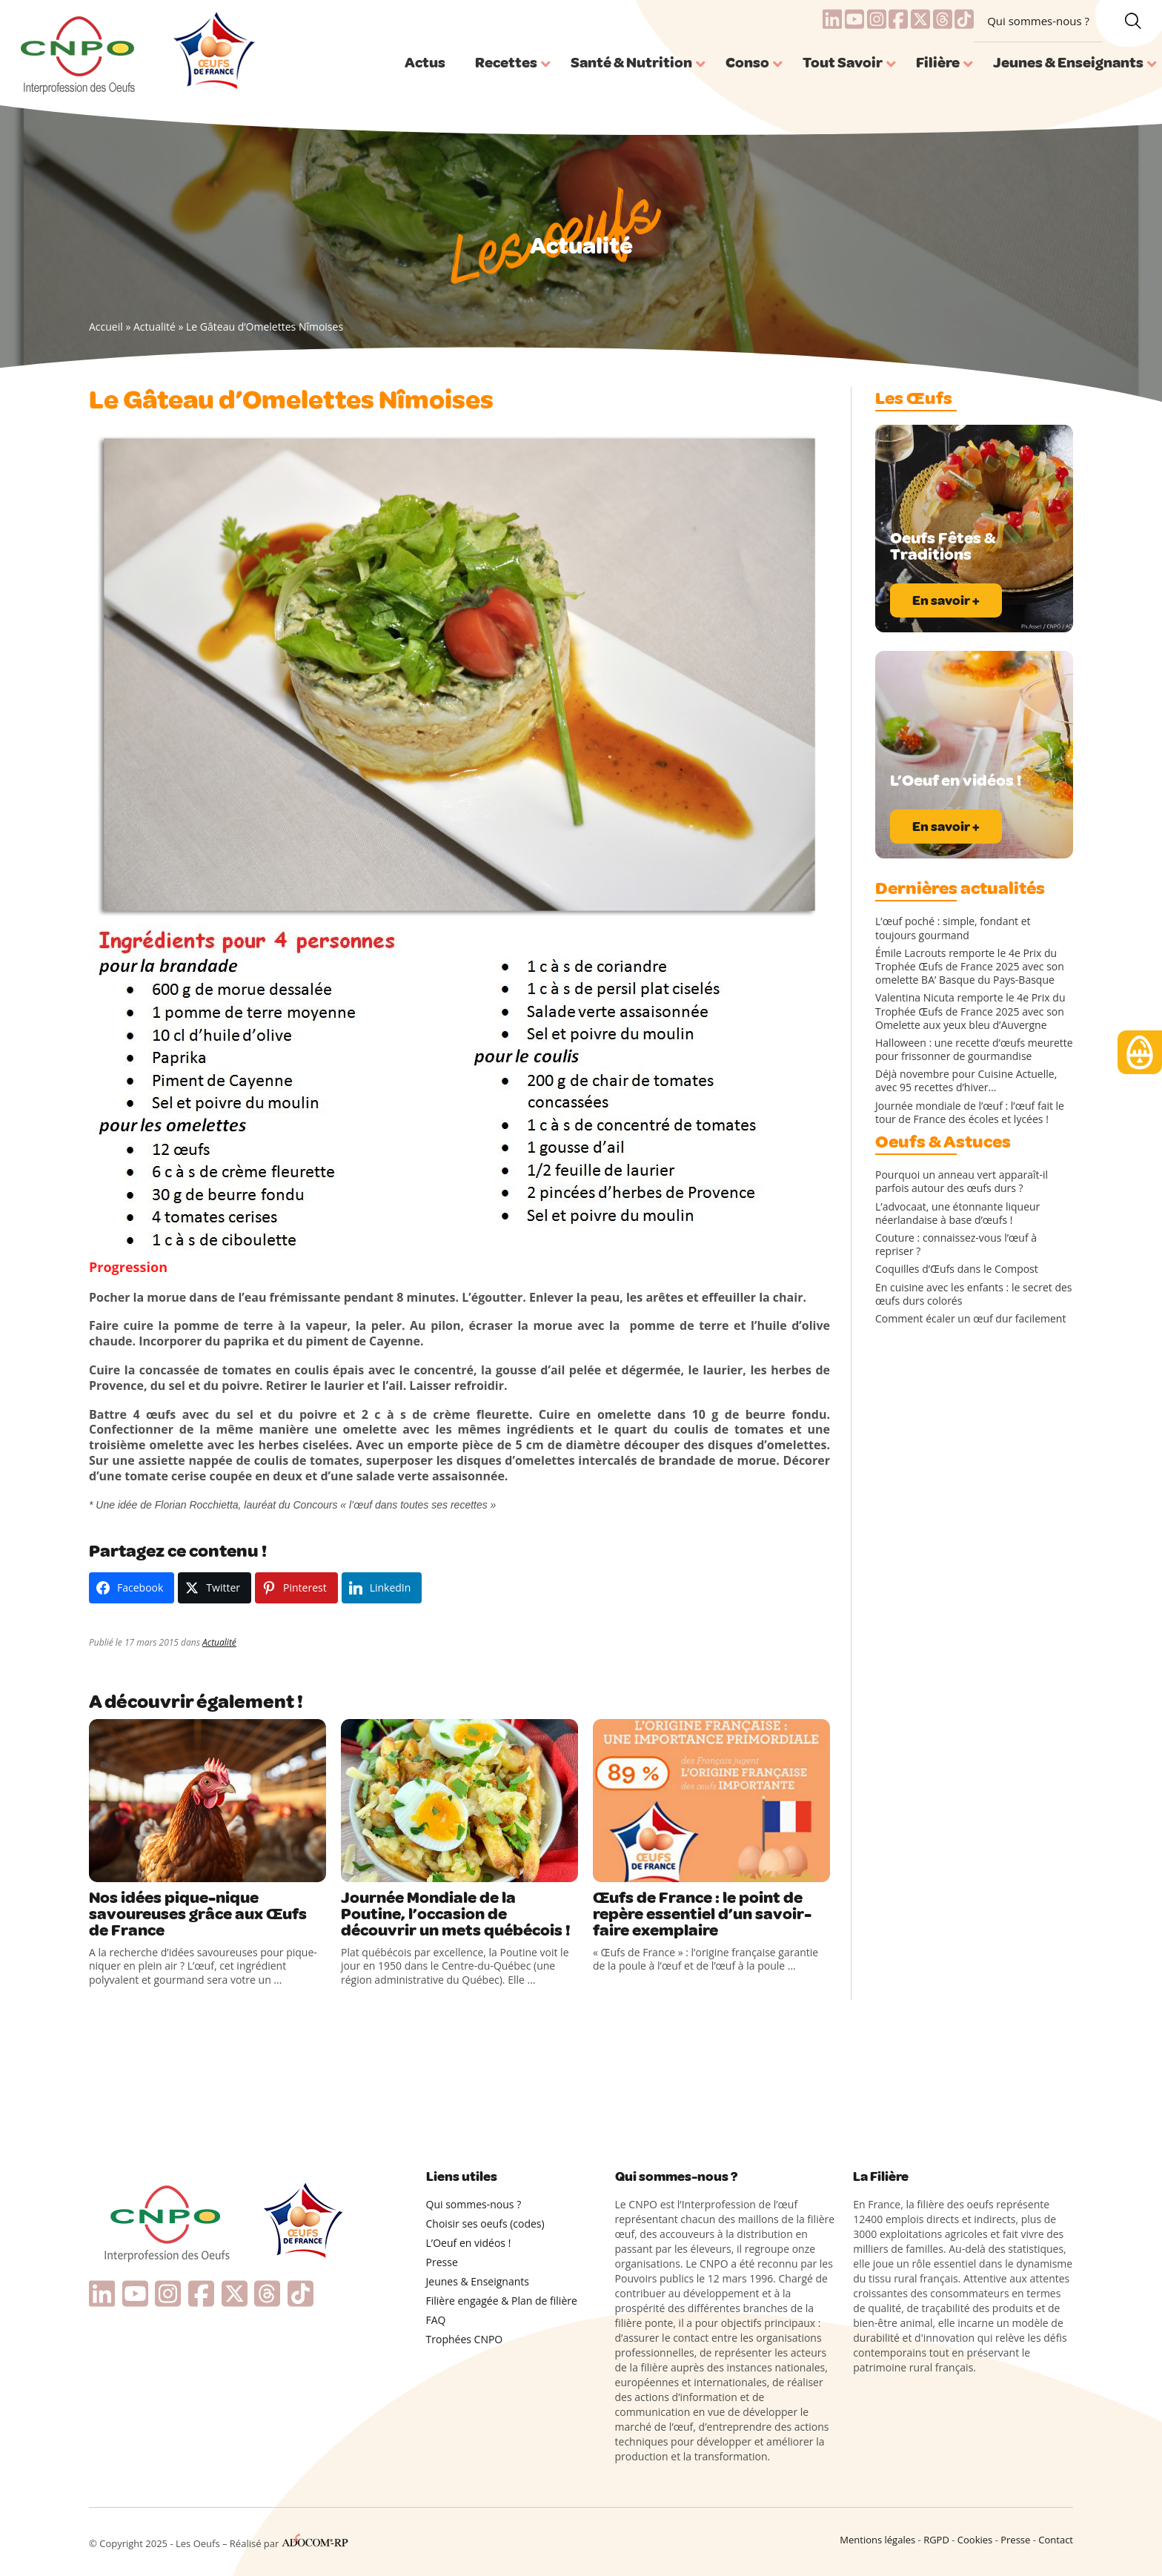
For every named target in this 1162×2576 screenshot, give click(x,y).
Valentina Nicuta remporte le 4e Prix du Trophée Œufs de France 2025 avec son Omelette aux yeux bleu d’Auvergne (970, 1011)
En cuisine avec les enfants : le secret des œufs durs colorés (973, 1294)
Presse (442, 2262)
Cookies (974, 2539)
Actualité (154, 326)
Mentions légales (877, 2539)
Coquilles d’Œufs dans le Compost (956, 1269)
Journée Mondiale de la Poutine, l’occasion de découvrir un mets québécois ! (456, 1914)
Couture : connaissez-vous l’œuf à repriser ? (956, 1244)
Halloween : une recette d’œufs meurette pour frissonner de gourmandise (974, 1049)
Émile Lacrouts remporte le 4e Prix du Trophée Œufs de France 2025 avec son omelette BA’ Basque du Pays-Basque (969, 967)
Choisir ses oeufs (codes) (485, 2223)
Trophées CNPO (464, 2339)
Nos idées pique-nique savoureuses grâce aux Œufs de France (198, 1914)
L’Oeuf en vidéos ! (468, 2243)
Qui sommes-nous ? (1038, 20)
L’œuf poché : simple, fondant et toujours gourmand (953, 928)
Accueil (106, 326)
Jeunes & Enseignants (477, 2281)
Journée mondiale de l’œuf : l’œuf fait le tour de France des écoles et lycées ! (969, 1112)
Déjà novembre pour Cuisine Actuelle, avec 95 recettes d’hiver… (966, 1080)
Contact (1055, 2539)
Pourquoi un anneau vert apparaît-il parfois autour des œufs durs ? (961, 1181)
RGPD (936, 2539)
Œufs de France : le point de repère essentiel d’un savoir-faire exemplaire (702, 1914)
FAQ (436, 2320)
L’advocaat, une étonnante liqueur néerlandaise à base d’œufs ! (957, 1213)
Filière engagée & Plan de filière (501, 2301)
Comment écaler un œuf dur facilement (970, 1318)
